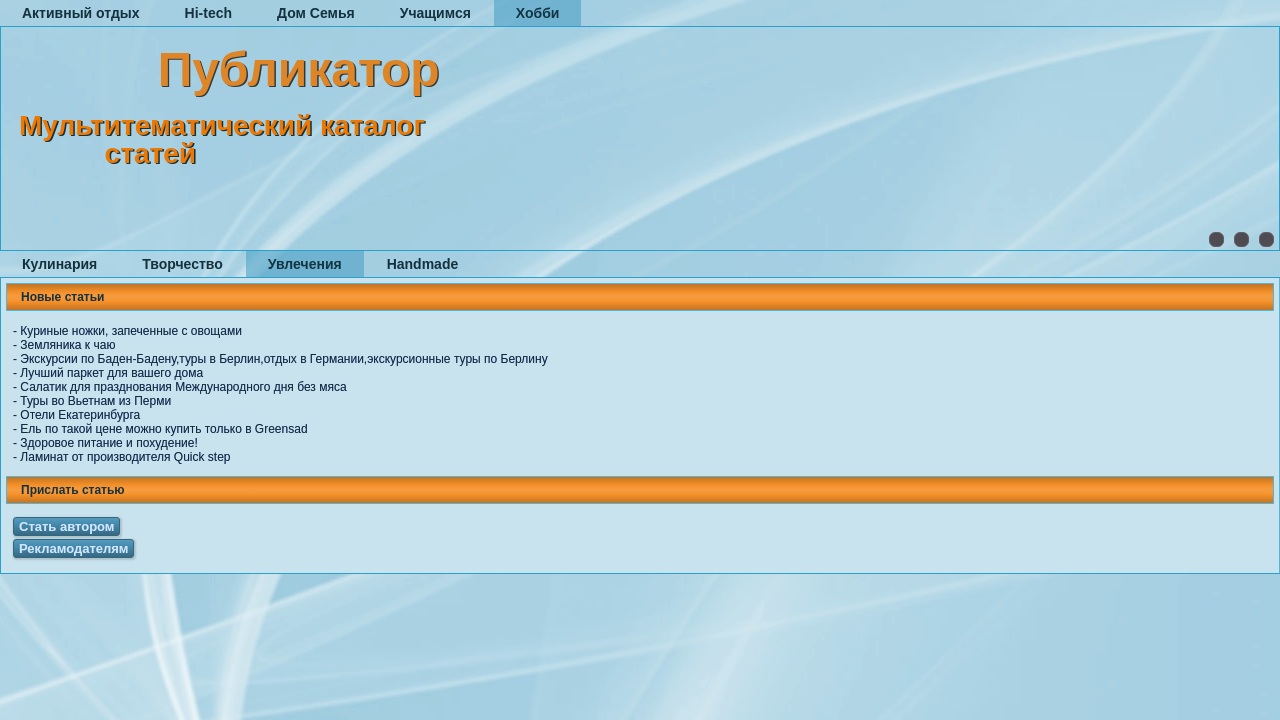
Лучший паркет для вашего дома (111, 373)
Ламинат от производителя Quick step (125, 457)
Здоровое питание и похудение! (108, 443)
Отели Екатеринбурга (80, 415)
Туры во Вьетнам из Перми (95, 401)
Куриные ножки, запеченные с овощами (131, 331)
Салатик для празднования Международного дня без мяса (183, 387)
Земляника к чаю (67, 345)
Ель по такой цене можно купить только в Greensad (163, 429)
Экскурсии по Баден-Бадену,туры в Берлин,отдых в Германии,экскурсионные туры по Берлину (283, 359)
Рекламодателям (73, 548)
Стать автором (66, 526)
